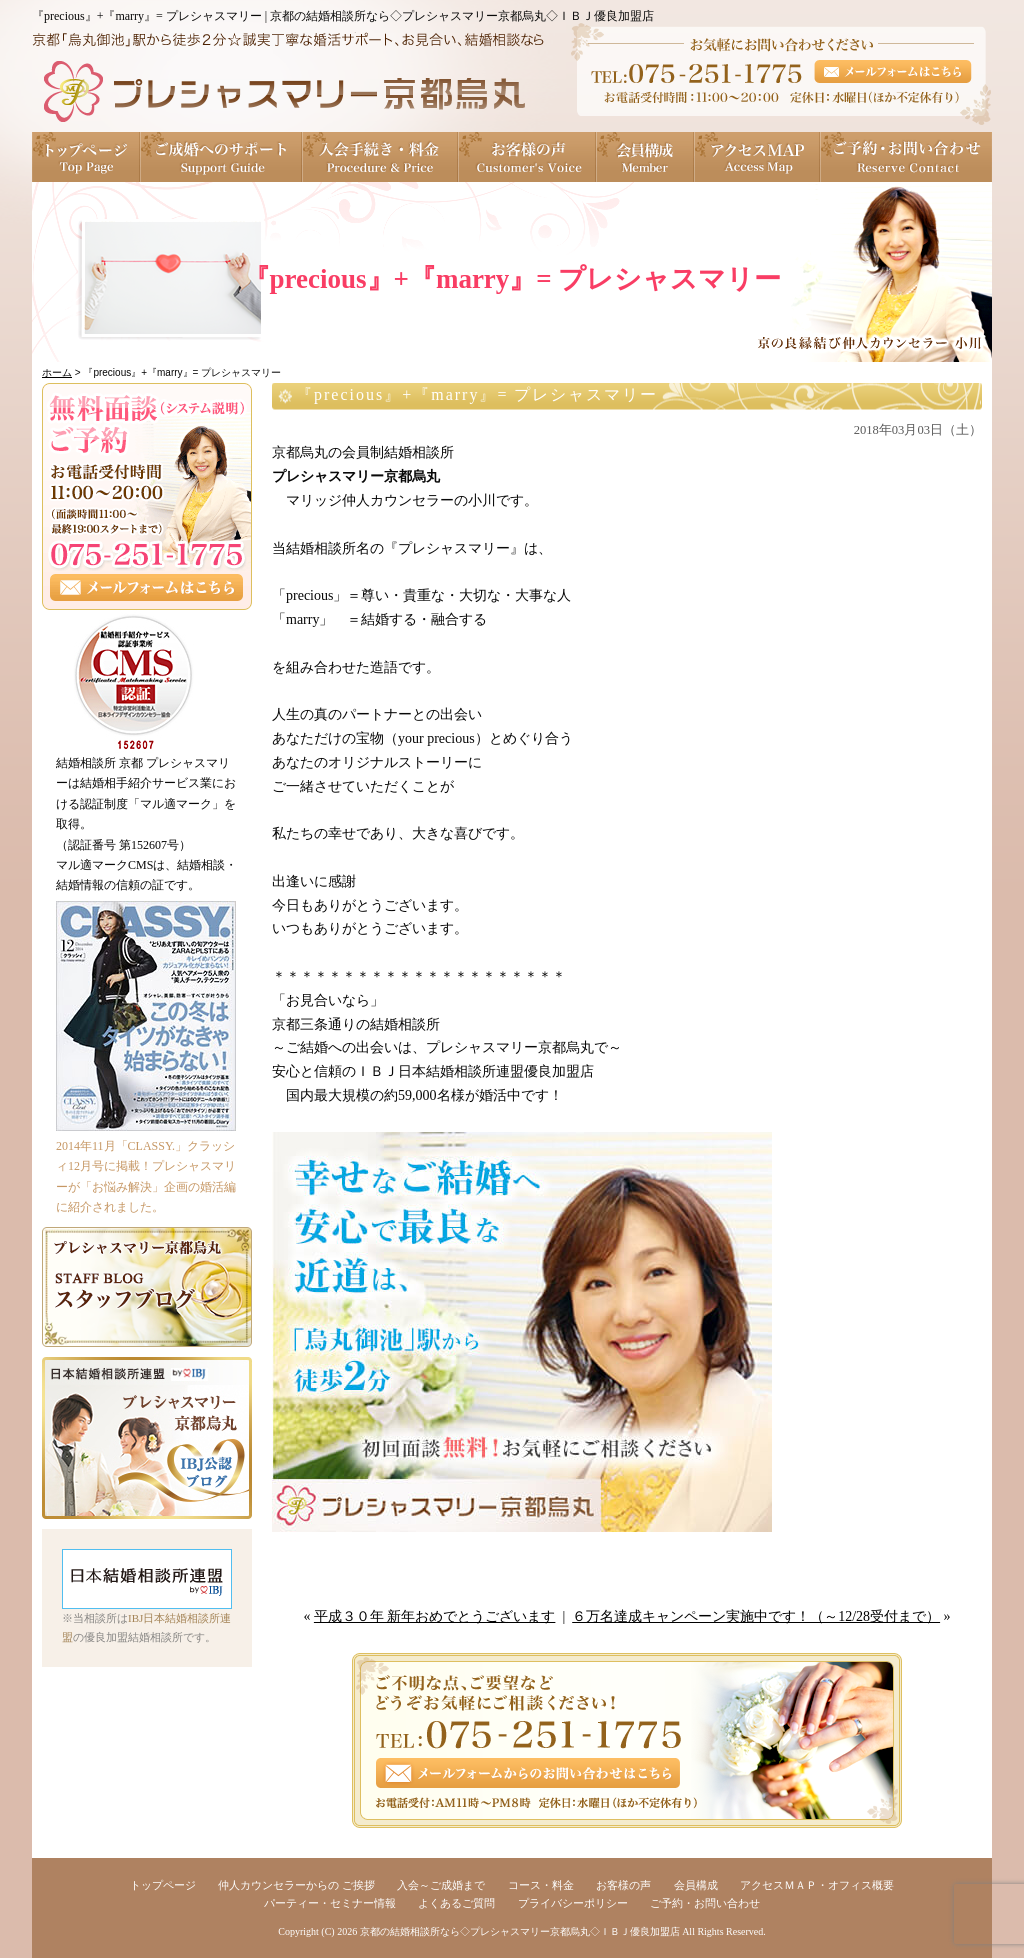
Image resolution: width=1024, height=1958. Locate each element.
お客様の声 (528, 157)
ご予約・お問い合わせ (906, 157)
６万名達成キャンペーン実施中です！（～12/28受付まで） (756, 1616)
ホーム (57, 372)
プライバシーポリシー (573, 1903)
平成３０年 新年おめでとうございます (435, 1616)
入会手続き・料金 (381, 157)
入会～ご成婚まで (441, 1885)
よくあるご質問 (456, 1903)
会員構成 (646, 157)
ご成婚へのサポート (222, 157)
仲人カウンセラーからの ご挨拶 (296, 1885)
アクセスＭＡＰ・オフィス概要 (817, 1885)
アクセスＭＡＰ (758, 157)
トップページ (86, 157)
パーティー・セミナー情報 (330, 1903)
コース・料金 (541, 1885)
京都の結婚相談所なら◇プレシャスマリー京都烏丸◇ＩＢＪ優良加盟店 (520, 1931)
